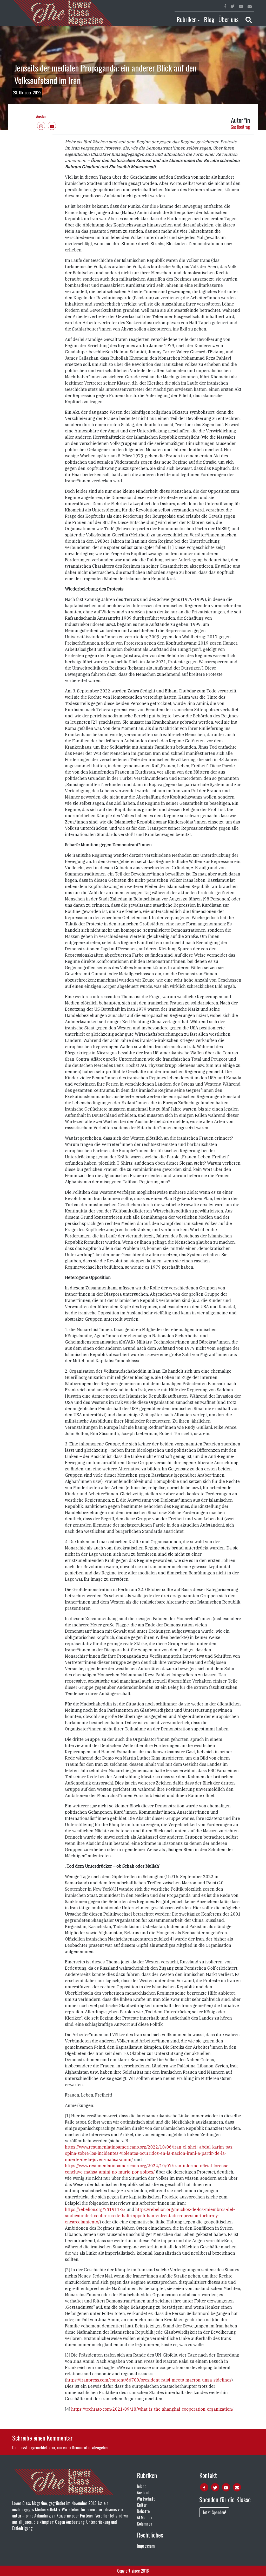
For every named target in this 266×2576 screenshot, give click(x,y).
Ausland (42, 116)
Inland (142, 2486)
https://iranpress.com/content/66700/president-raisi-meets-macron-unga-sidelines (148, 2380)
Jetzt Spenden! (214, 2512)
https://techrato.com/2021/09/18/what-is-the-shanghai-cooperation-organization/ (152, 2409)
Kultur (142, 2505)
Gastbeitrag (240, 127)
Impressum (146, 2546)
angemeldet (38, 2447)
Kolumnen (144, 2524)
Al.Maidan (144, 2517)
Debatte (143, 2511)
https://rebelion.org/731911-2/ (95, 2209)
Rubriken (187, 19)
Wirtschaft (146, 2499)
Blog (209, 19)
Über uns (228, 19)
